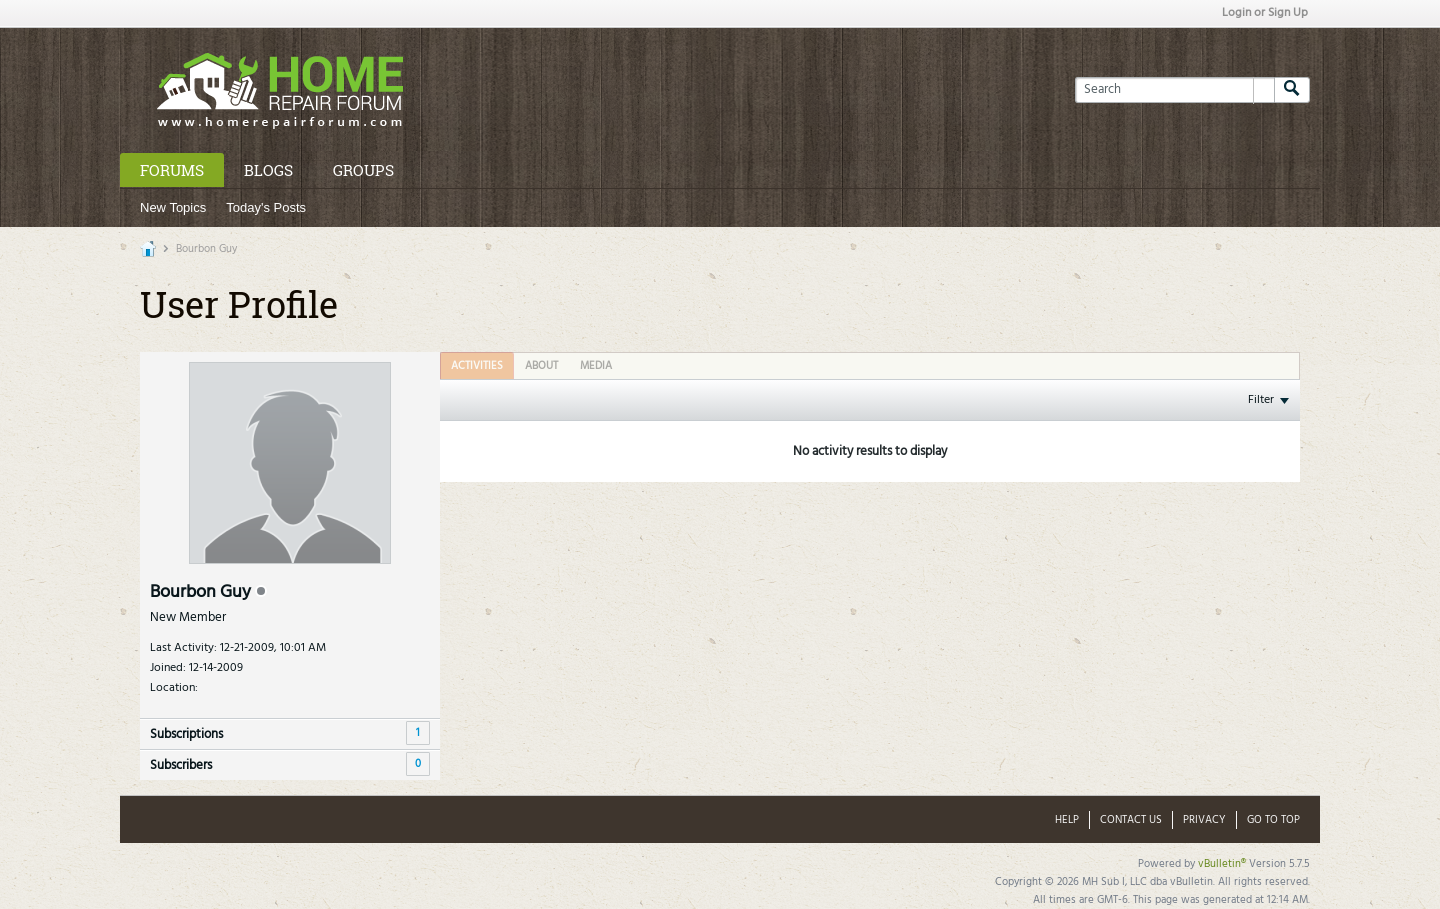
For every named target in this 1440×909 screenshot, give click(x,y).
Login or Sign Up (1265, 13)
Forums (172, 170)
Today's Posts (266, 207)
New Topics (173, 207)
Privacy (1204, 820)
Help (1067, 820)
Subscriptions (186, 734)
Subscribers (181, 765)
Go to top (1273, 820)
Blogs (268, 170)
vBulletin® (1222, 864)
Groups (363, 170)
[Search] (1174, 90)
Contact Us (1131, 820)
